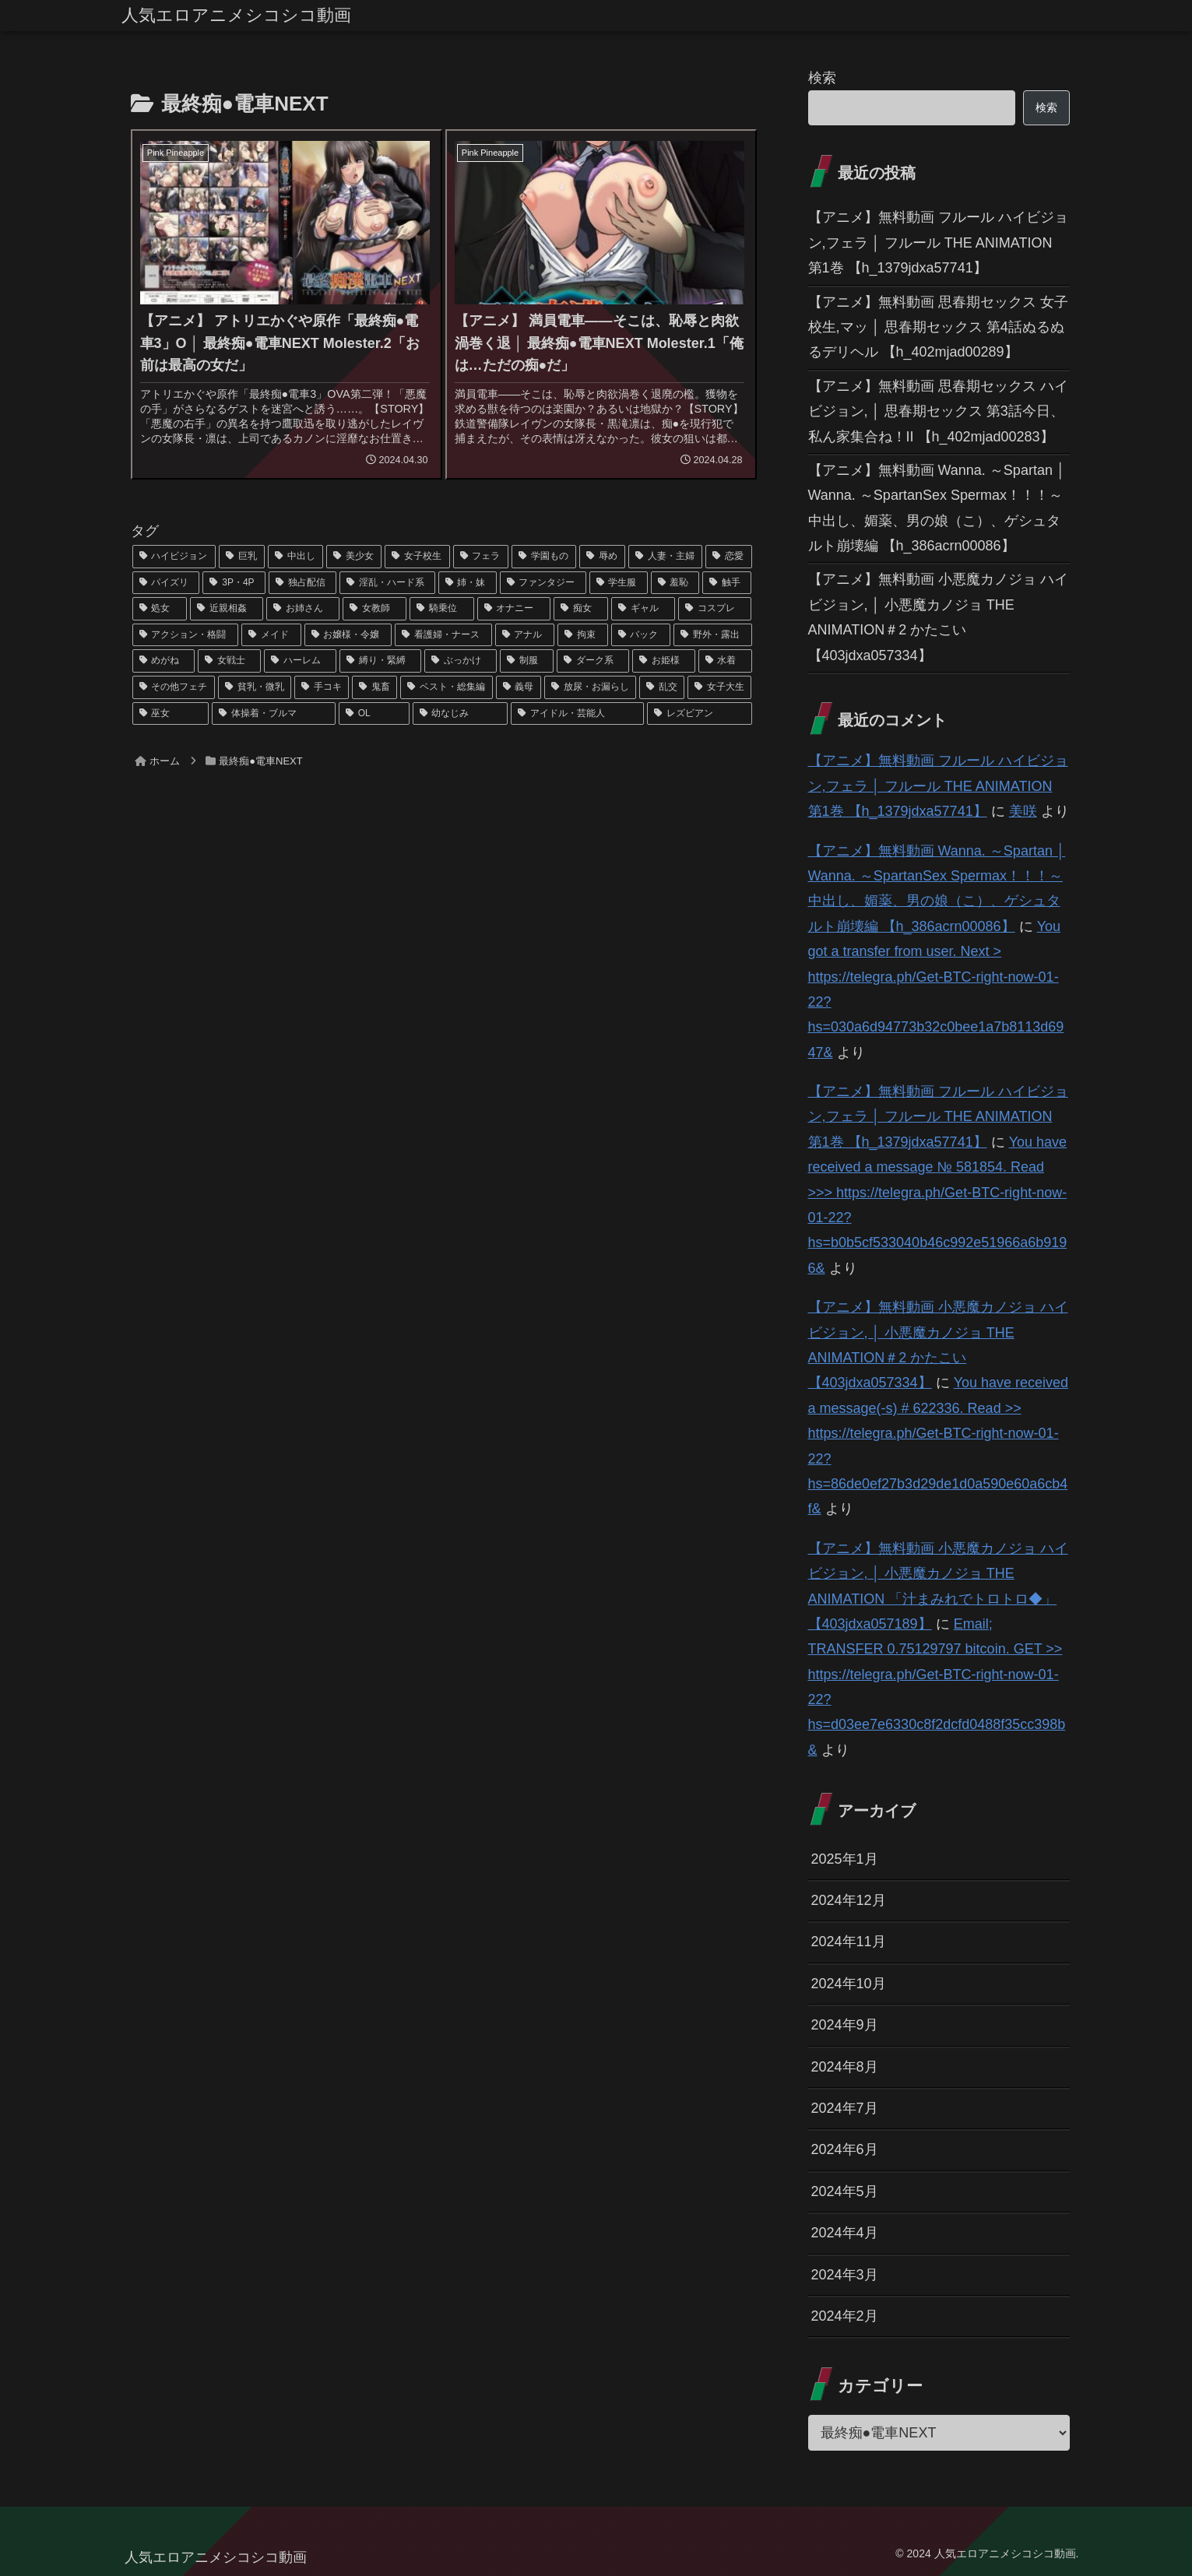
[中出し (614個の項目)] (295, 556)
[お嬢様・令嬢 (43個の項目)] (348, 635)
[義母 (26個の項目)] (518, 687)
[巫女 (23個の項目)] (170, 714)
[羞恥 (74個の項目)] (675, 583)
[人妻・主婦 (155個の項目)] (665, 556)
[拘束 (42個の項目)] (582, 635)
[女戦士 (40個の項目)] (229, 661)
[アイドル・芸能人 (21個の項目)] (577, 714)
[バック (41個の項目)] (641, 635)
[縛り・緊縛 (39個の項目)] (380, 661)
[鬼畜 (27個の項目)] (374, 687)
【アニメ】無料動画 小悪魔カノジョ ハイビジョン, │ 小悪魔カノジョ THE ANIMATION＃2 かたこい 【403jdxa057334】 (938, 616)
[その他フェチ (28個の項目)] (173, 687)
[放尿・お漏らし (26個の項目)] (590, 687)
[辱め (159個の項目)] (602, 556)
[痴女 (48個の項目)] (581, 608)
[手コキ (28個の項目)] (321, 687)
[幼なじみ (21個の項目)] (460, 714)
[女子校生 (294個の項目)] (417, 556)
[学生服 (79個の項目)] (618, 583)
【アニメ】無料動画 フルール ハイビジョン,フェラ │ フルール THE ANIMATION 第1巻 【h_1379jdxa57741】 (938, 242)
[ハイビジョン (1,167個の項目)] (174, 556)
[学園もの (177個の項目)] (544, 556)
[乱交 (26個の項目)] (661, 687)
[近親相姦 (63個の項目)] (226, 608)
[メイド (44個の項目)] (271, 635)
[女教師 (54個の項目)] (374, 608)
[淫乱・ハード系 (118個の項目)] (387, 583)
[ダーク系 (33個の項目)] (593, 661)
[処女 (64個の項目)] (159, 608)
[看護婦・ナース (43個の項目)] (443, 635)
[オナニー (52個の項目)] (513, 608)
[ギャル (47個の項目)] (643, 608)
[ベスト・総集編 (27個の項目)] (446, 687)
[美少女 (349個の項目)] (354, 556)
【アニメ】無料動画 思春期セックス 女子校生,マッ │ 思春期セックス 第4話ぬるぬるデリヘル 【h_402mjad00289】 (938, 327)
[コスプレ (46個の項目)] (714, 608)
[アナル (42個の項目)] (525, 635)
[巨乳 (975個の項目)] (242, 556)
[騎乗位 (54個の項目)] (441, 608)
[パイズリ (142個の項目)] (166, 583)
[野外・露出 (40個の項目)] (712, 635)
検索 (822, 78)
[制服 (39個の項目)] (527, 661)
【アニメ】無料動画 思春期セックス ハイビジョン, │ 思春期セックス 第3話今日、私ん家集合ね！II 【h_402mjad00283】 (938, 411)
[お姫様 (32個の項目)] (663, 661)
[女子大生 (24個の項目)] (719, 687)
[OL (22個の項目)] (374, 714)
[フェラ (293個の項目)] (480, 556)
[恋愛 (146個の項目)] (728, 556)
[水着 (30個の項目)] (725, 661)
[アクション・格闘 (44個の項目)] (185, 635)
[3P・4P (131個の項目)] (233, 583)
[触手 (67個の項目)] (726, 583)
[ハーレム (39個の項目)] (300, 661)
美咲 (1023, 811)
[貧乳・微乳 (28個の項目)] (254, 687)
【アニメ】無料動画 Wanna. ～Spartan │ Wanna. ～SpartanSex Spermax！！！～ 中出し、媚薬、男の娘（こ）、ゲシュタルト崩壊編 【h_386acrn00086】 (937, 508)
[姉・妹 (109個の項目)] (467, 583)
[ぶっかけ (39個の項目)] (460, 661)
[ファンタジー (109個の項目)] (543, 583)
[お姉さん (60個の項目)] (302, 608)
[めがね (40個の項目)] (163, 661)
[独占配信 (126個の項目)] (302, 583)
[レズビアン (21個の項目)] (699, 714)
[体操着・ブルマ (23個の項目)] (274, 714)
